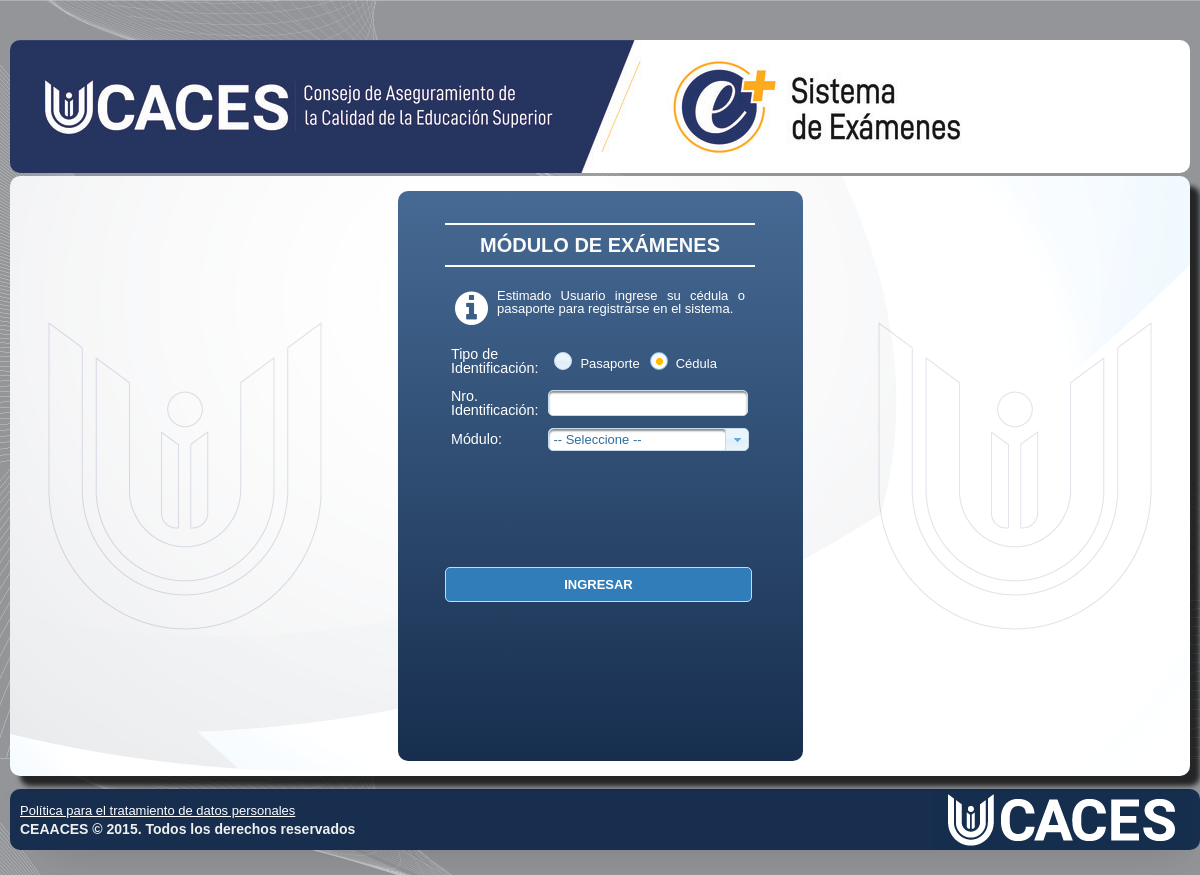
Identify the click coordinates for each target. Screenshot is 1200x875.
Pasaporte (609, 363)
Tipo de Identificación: (494, 361)
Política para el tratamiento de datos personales (157, 810)
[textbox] (648, 403)
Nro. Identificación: (494, 403)
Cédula (696, 363)
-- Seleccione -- (597, 439)
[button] (598, 584)
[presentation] (587, 510)
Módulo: (476, 439)
